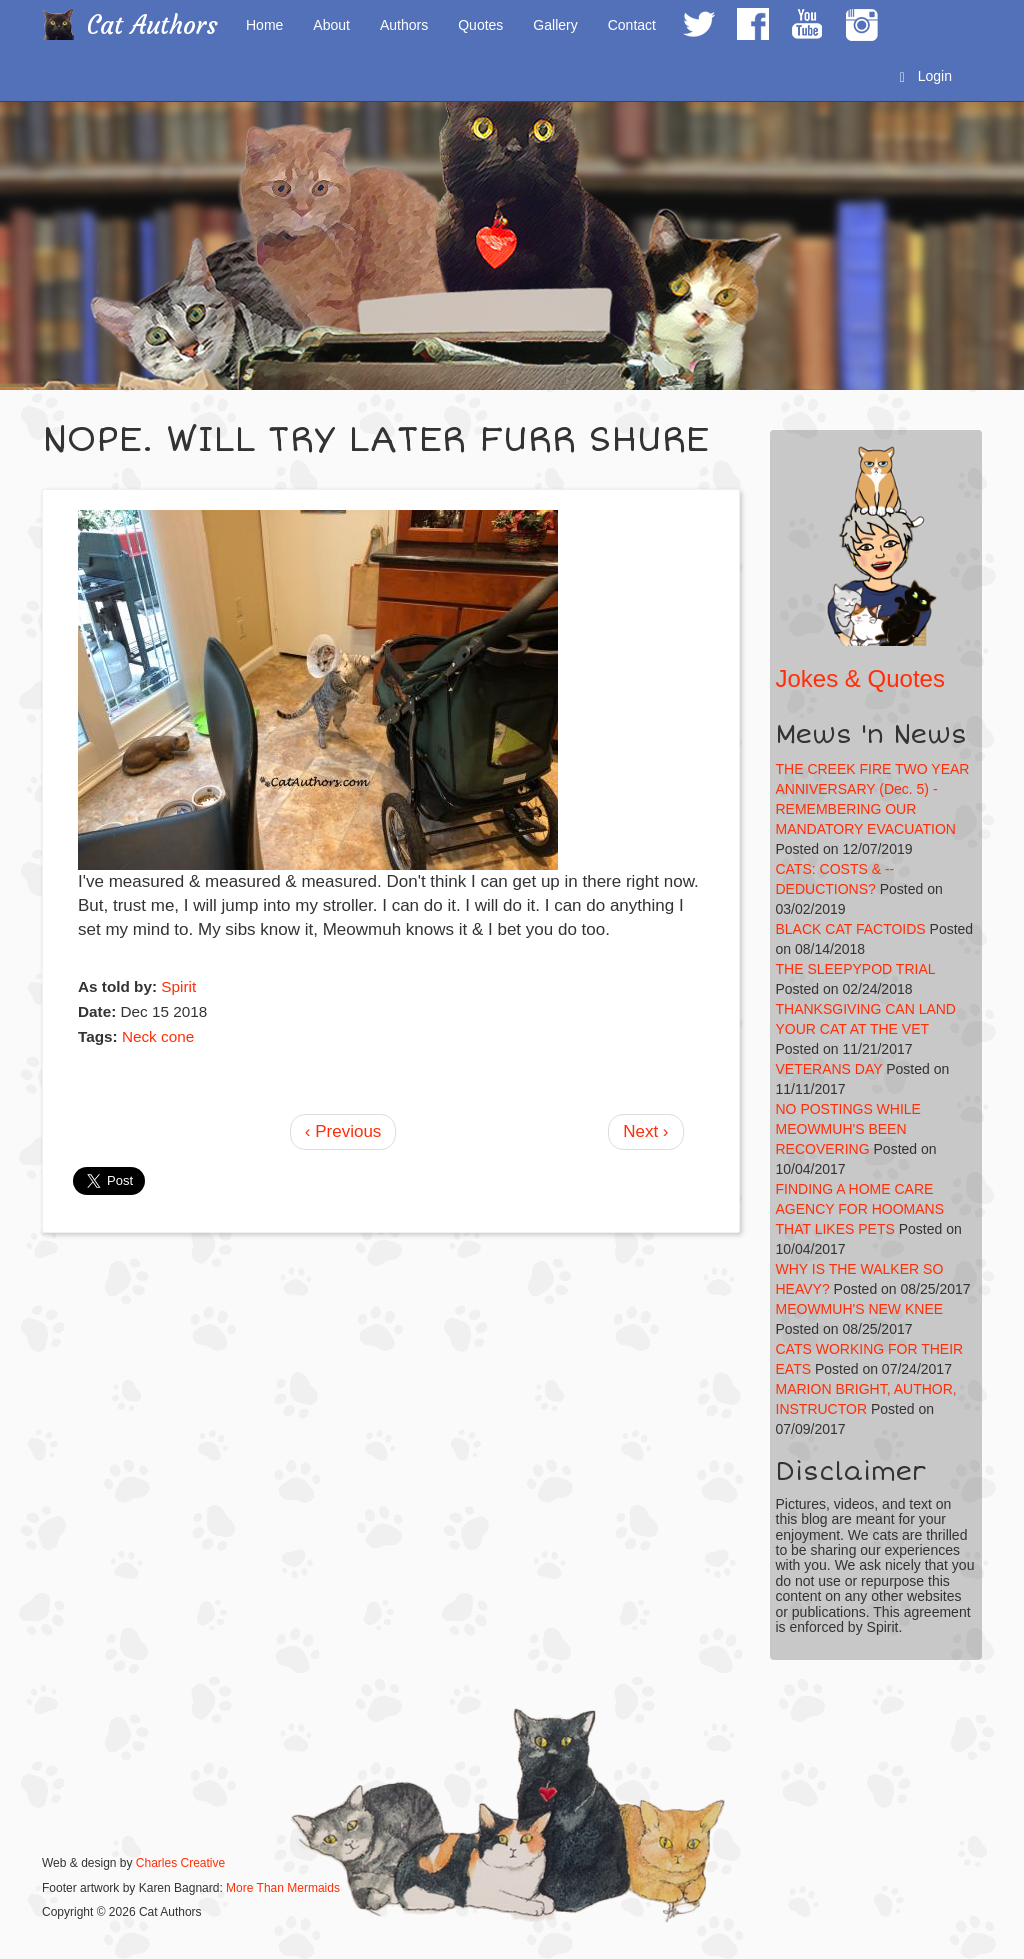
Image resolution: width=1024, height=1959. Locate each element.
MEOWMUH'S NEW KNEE (860, 1309)
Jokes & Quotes (860, 678)
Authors (404, 25)
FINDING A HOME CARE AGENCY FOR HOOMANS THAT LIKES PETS (860, 1209)
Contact (632, 25)
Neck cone (158, 1036)
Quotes (480, 25)
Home (264, 25)
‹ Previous (343, 1131)
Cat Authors (152, 25)
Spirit (178, 986)
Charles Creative (180, 1863)
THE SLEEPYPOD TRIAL (856, 969)
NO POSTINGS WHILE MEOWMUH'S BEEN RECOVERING (848, 1129)
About (331, 25)
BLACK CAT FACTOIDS (851, 929)
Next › (645, 1131)
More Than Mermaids (283, 1888)
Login (926, 76)
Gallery (555, 25)
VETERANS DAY (829, 1069)
